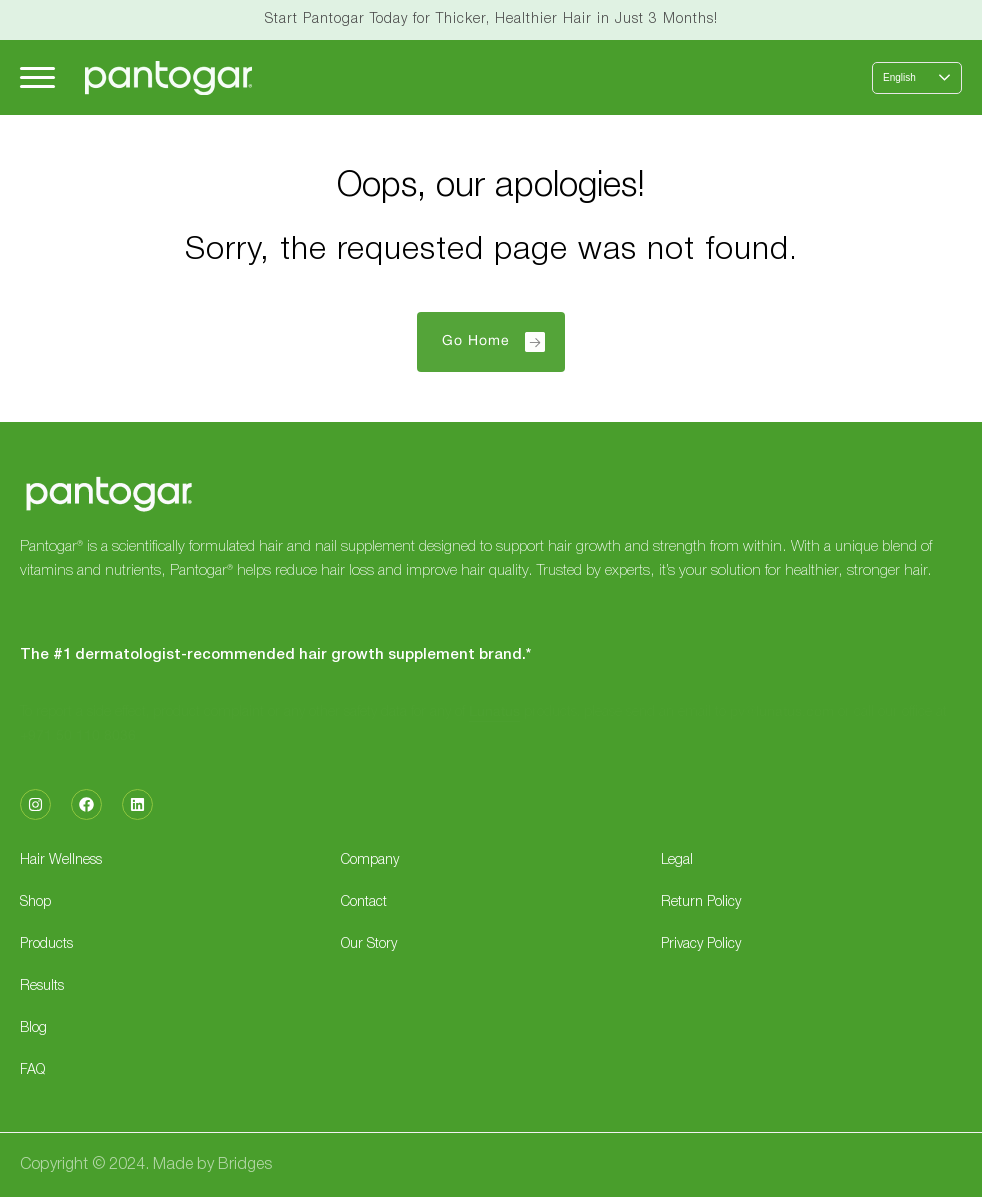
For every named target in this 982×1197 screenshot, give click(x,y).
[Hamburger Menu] (37, 77)
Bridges (245, 1165)
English (899, 77)
